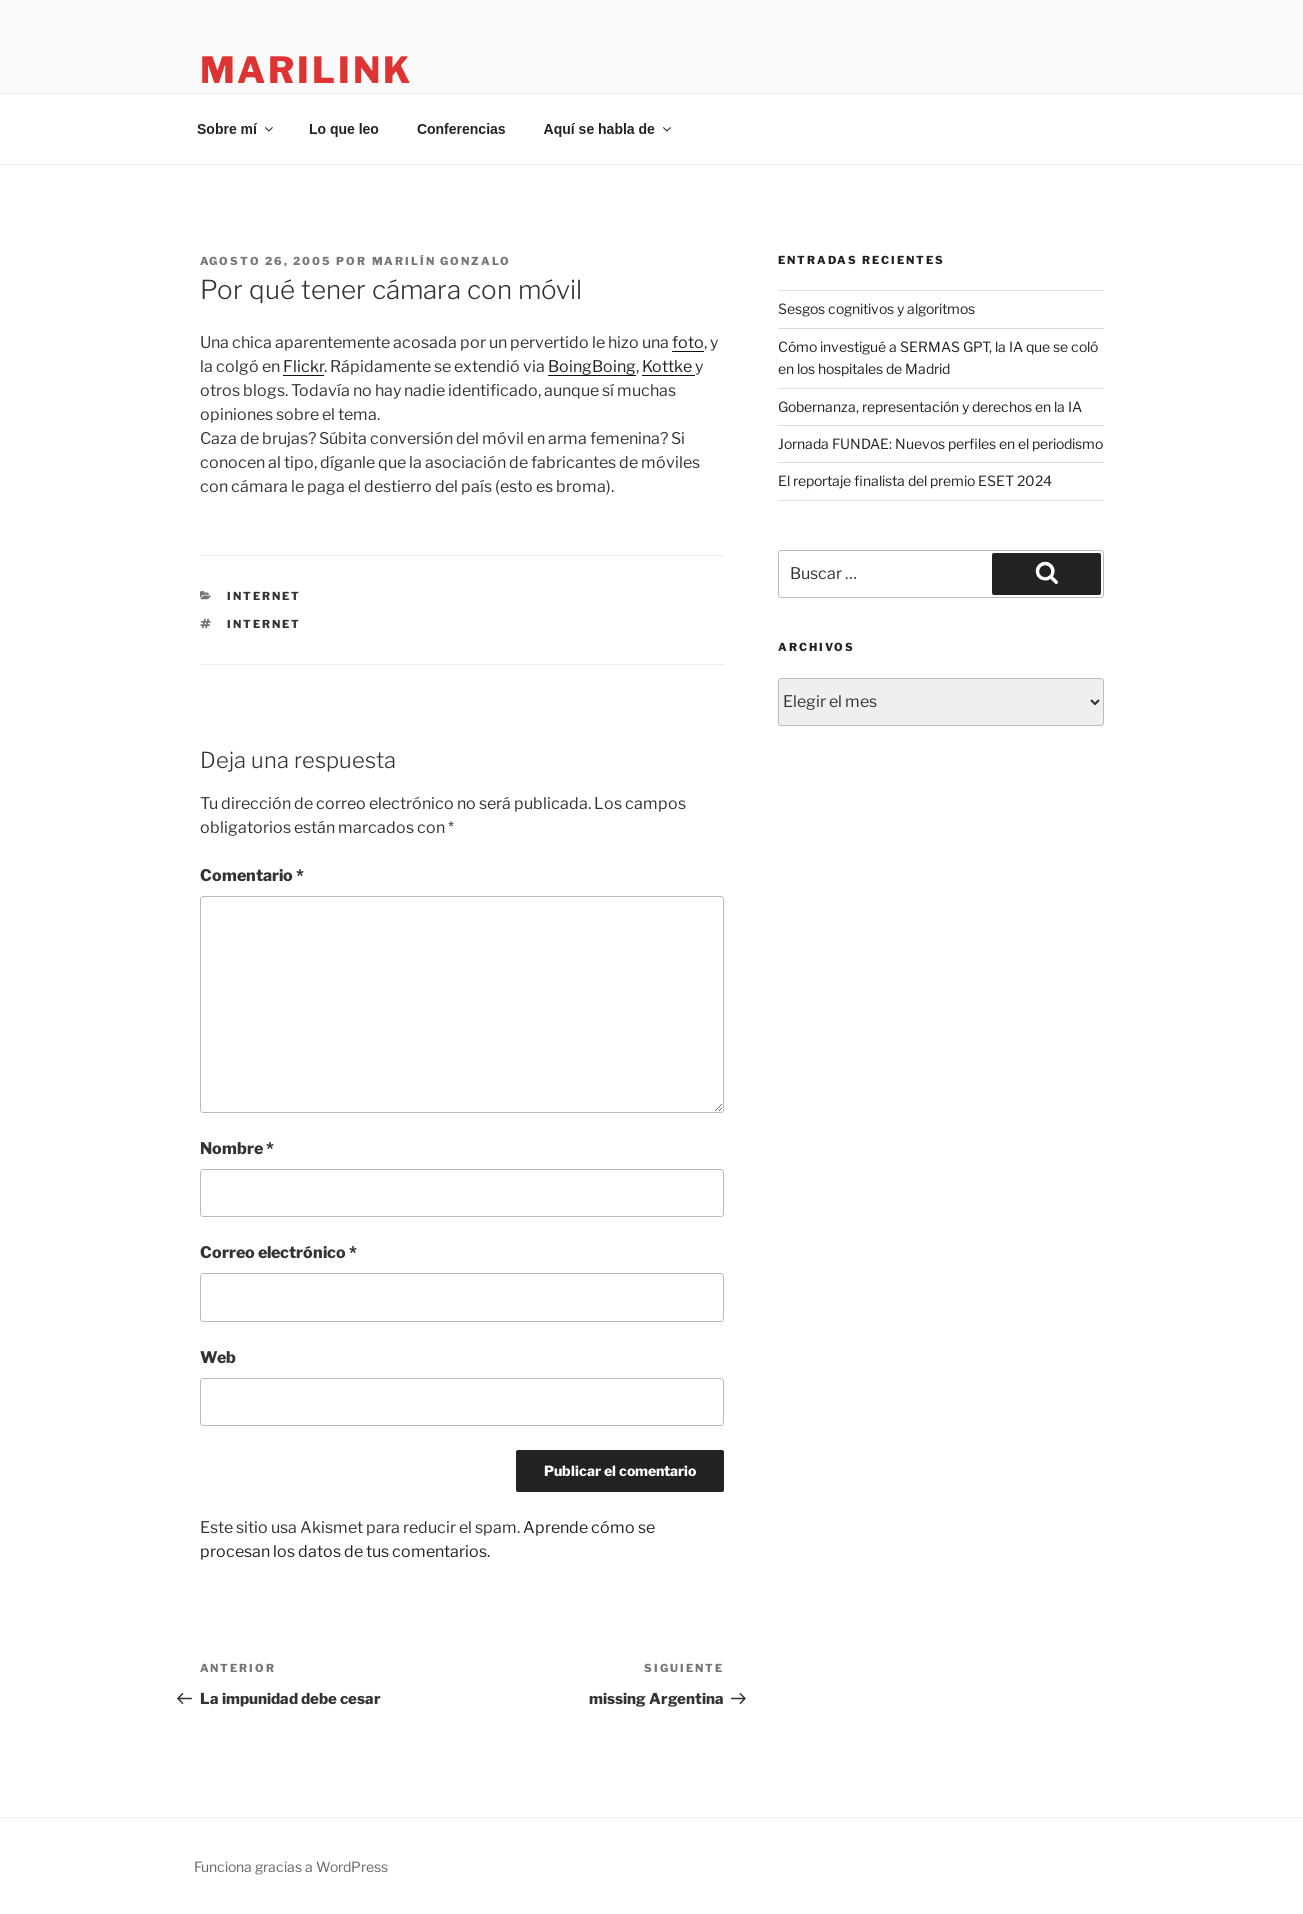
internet (264, 596)
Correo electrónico (278, 1252)
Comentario (252, 875)
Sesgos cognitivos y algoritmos (876, 308)
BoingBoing (592, 366)
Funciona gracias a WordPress (291, 1866)
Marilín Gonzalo (442, 261)
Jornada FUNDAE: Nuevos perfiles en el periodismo (940, 443)
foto (688, 342)
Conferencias (461, 129)
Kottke (668, 366)
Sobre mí (236, 129)
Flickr (303, 366)
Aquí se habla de (609, 129)
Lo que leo (344, 129)
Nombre (237, 1148)
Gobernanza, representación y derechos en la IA (930, 406)
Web (218, 1357)
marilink (306, 70)
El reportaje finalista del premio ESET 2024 (915, 480)
